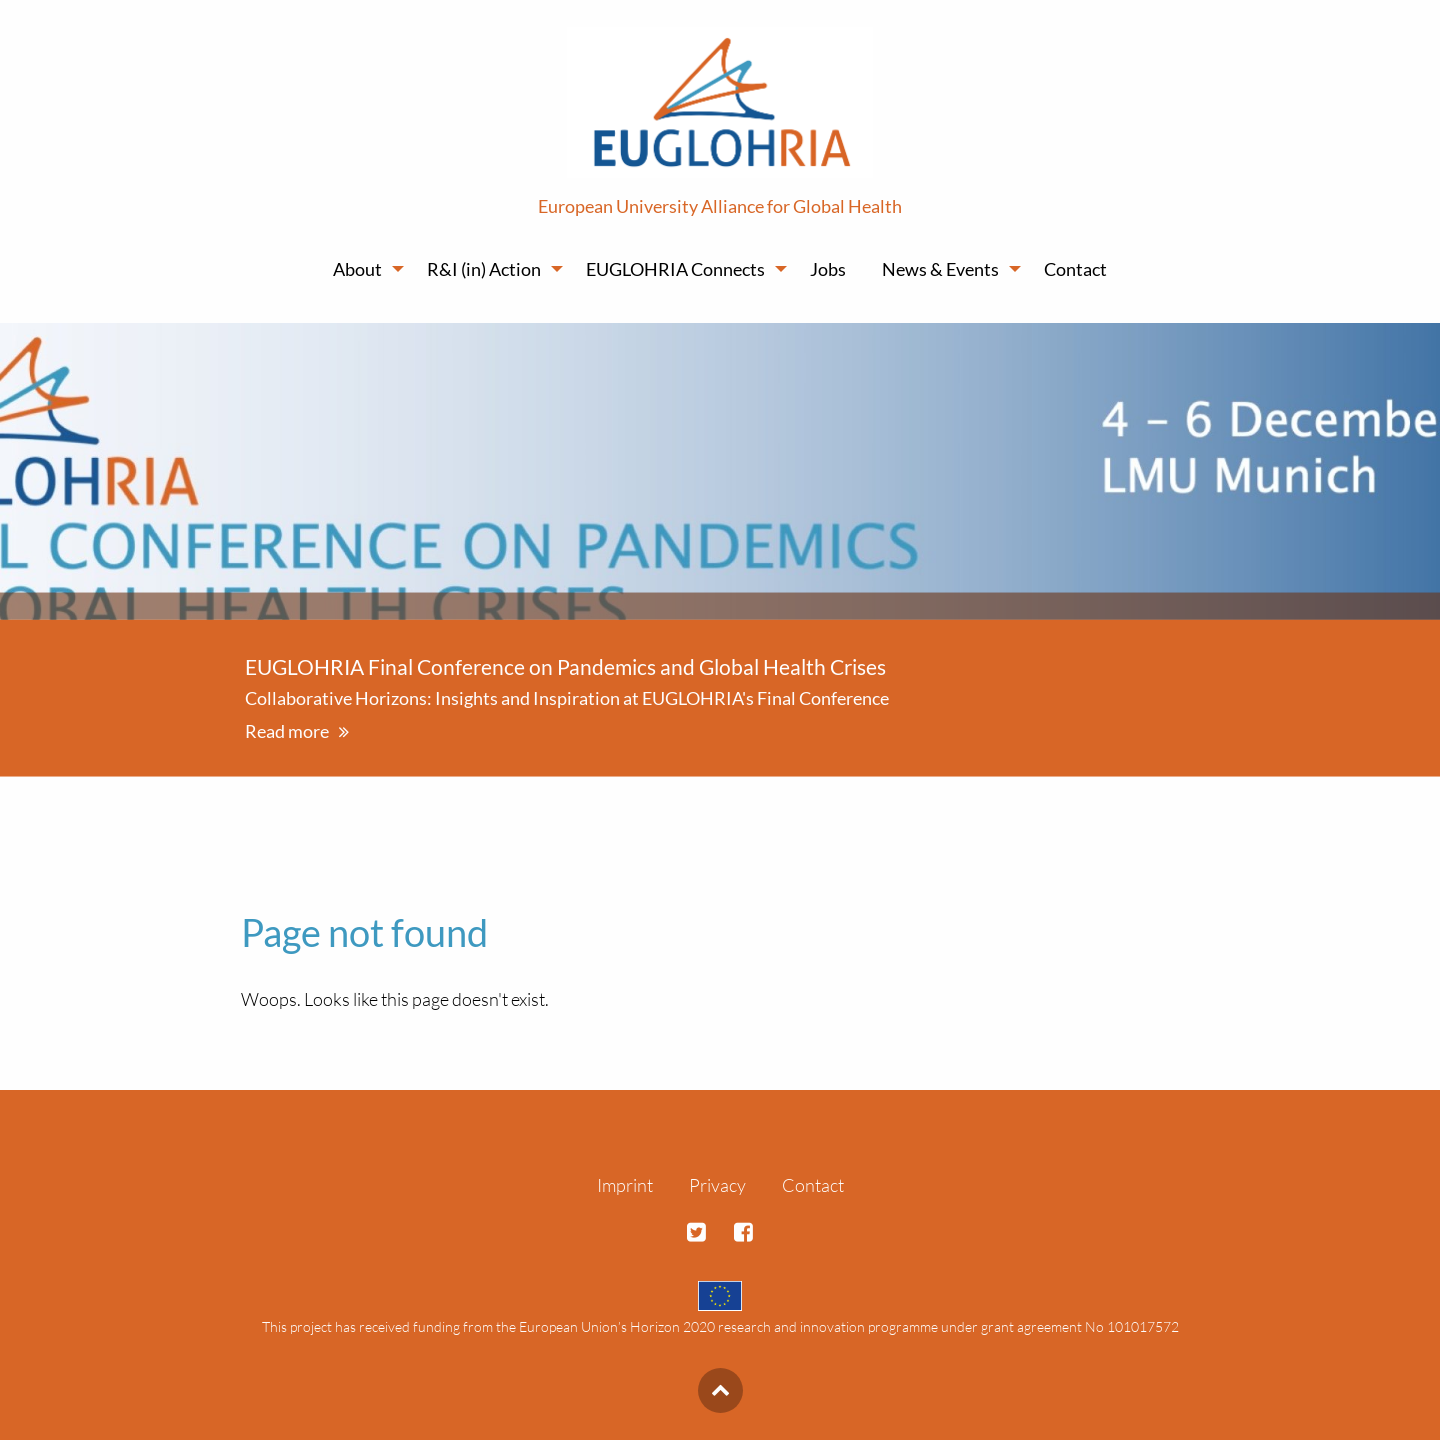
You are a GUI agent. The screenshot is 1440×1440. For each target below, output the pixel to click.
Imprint (625, 1185)
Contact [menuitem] (1075, 269)
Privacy (717, 1185)
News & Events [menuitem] (940, 269)
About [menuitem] (357, 269)
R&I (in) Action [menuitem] (484, 269)
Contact (813, 1185)
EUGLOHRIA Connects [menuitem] (675, 269)
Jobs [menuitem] (828, 269)
